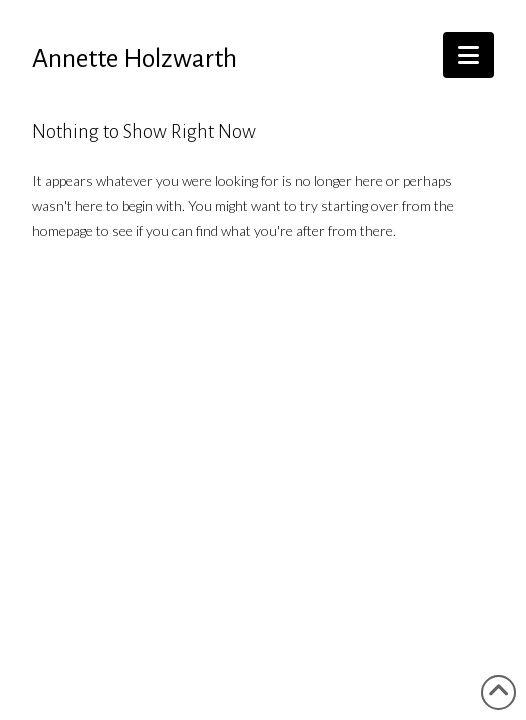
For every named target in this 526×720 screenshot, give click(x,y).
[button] (468, 55)
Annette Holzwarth (134, 59)
